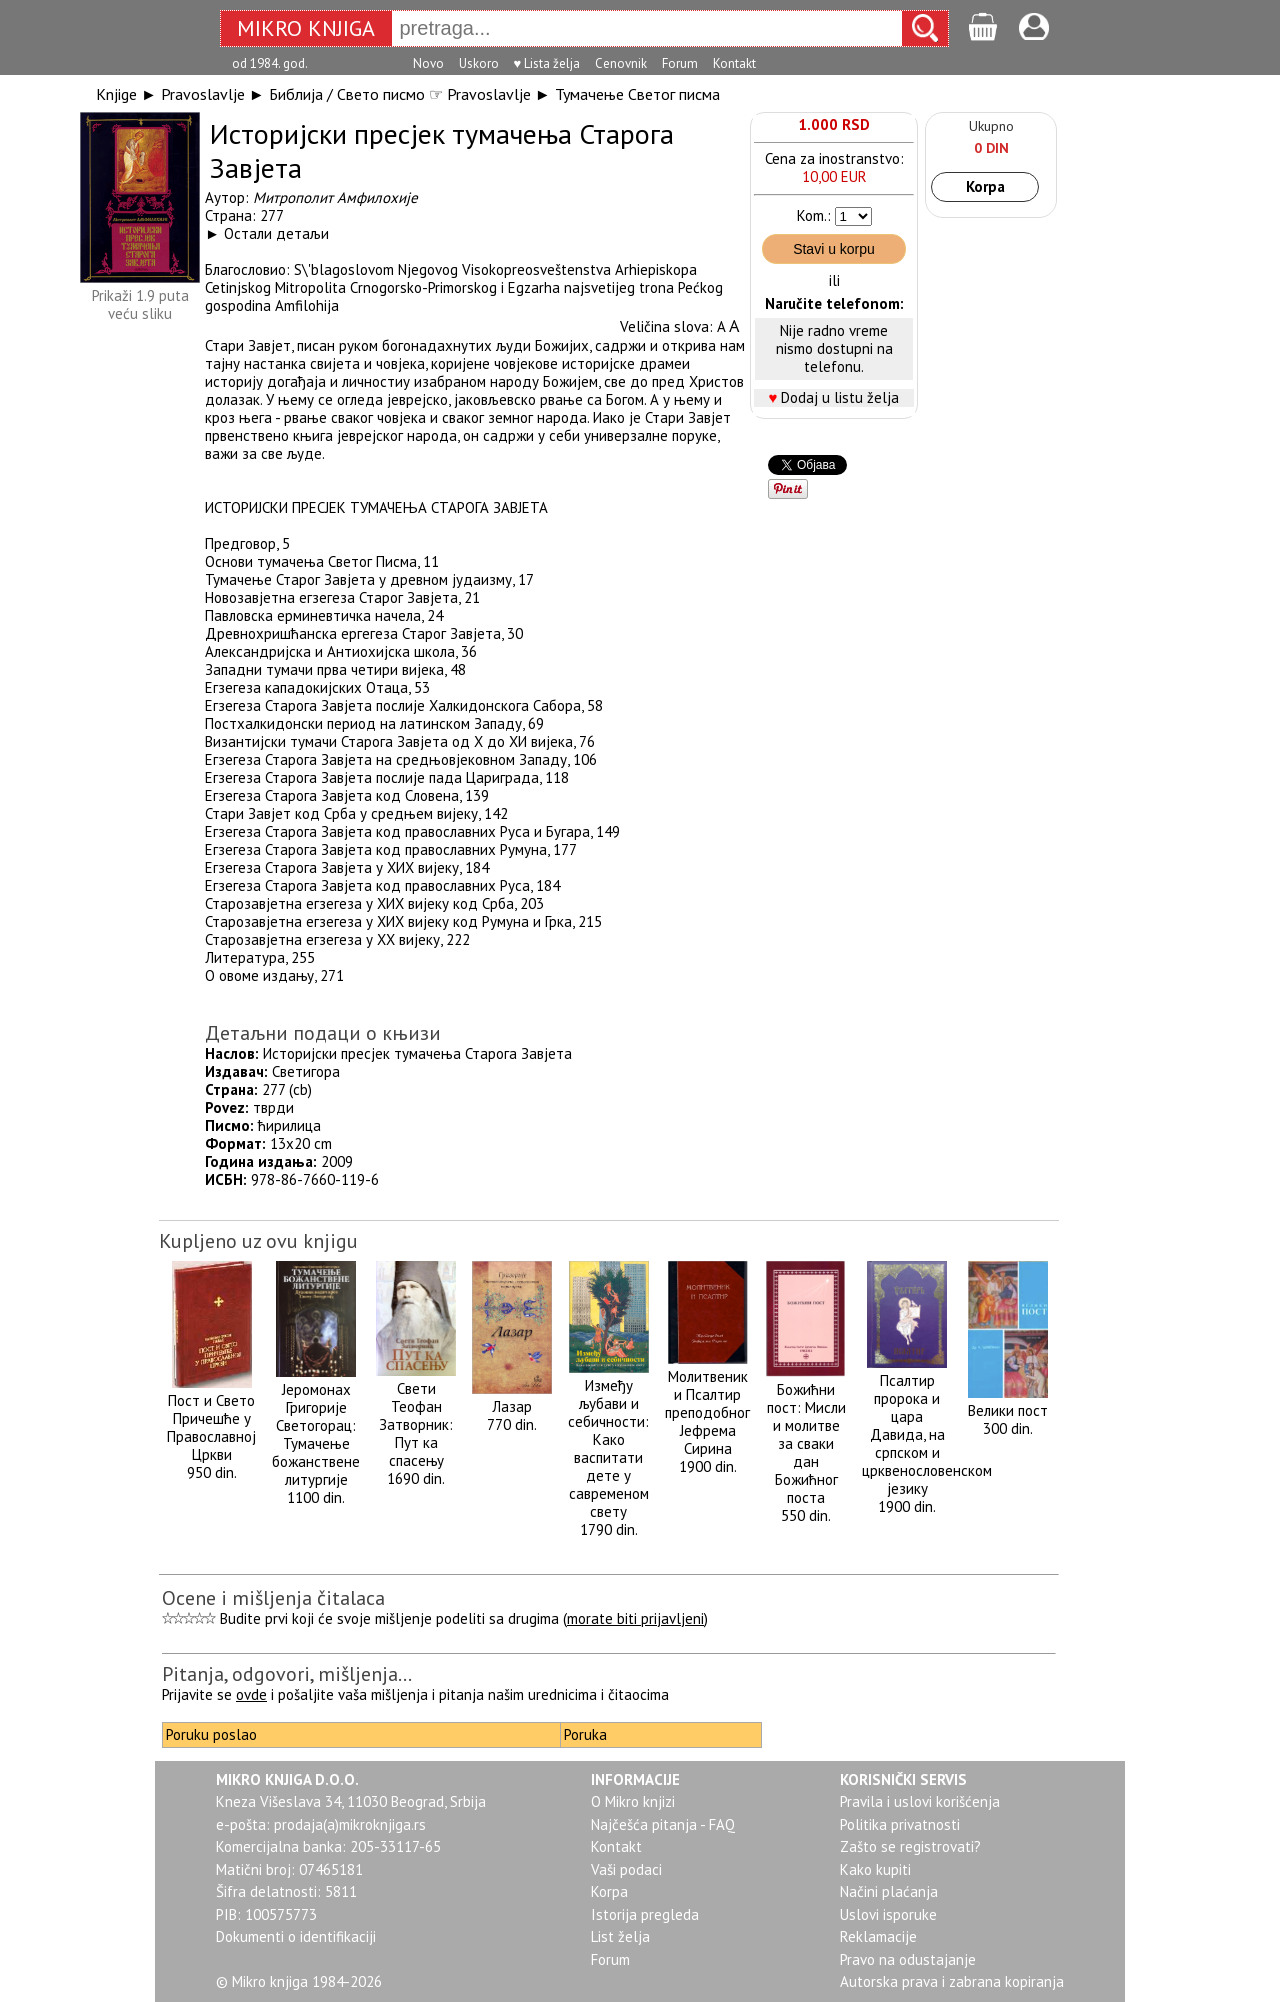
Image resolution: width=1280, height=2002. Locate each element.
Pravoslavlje (203, 94)
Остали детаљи (276, 233)
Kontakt (734, 63)
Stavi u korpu (834, 249)
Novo (428, 63)
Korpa (985, 186)
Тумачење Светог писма (637, 94)
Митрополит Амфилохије (335, 197)
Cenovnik (621, 63)
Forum (680, 63)
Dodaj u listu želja (840, 397)
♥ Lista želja (547, 63)
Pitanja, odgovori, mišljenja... (287, 1674)
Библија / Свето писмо (347, 94)
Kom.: (814, 215)
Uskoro (479, 63)
